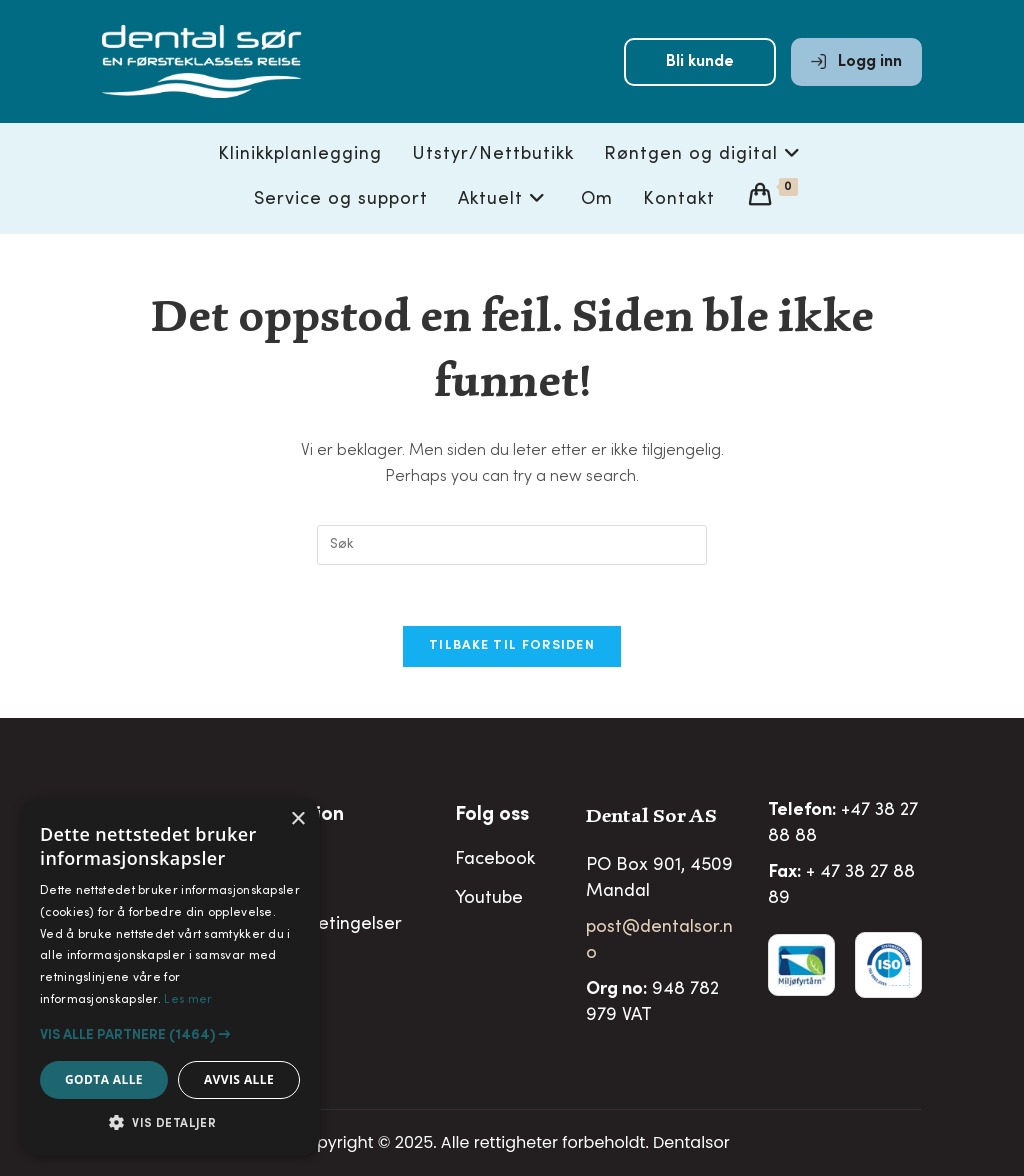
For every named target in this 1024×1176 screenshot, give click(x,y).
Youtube (489, 899)
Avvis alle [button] (239, 1079)
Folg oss (492, 816)
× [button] (297, 819)
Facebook (495, 860)
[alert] (170, 977)
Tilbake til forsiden (512, 646)
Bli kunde (700, 62)
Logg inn (856, 62)
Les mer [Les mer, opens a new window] (188, 1000)
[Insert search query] (512, 545)
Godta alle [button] (104, 1079)
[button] (170, 1035)
